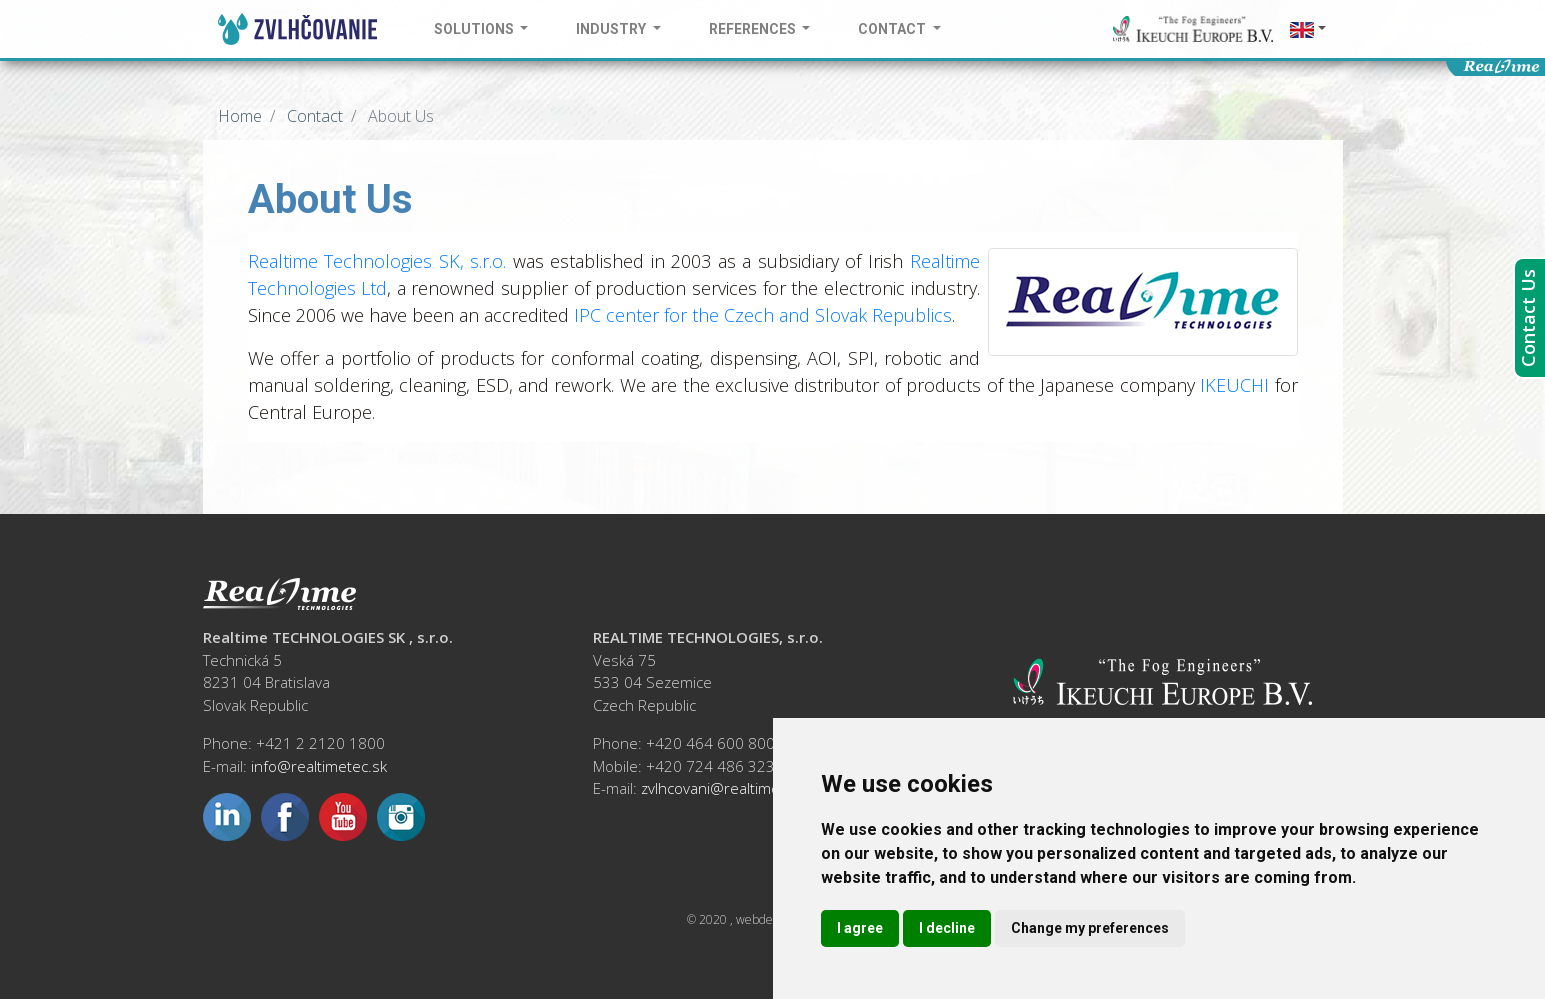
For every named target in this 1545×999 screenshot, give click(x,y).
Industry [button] (612, 29)
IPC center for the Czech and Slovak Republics (763, 315)
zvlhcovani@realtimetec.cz (730, 788)
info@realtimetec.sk (319, 766)
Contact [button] (893, 29)
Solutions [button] (475, 29)
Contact (313, 116)
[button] (1308, 29)
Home (240, 116)
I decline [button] (947, 928)
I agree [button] (860, 928)
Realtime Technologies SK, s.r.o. (377, 261)
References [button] (754, 29)
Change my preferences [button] (1090, 928)
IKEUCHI (1234, 385)
